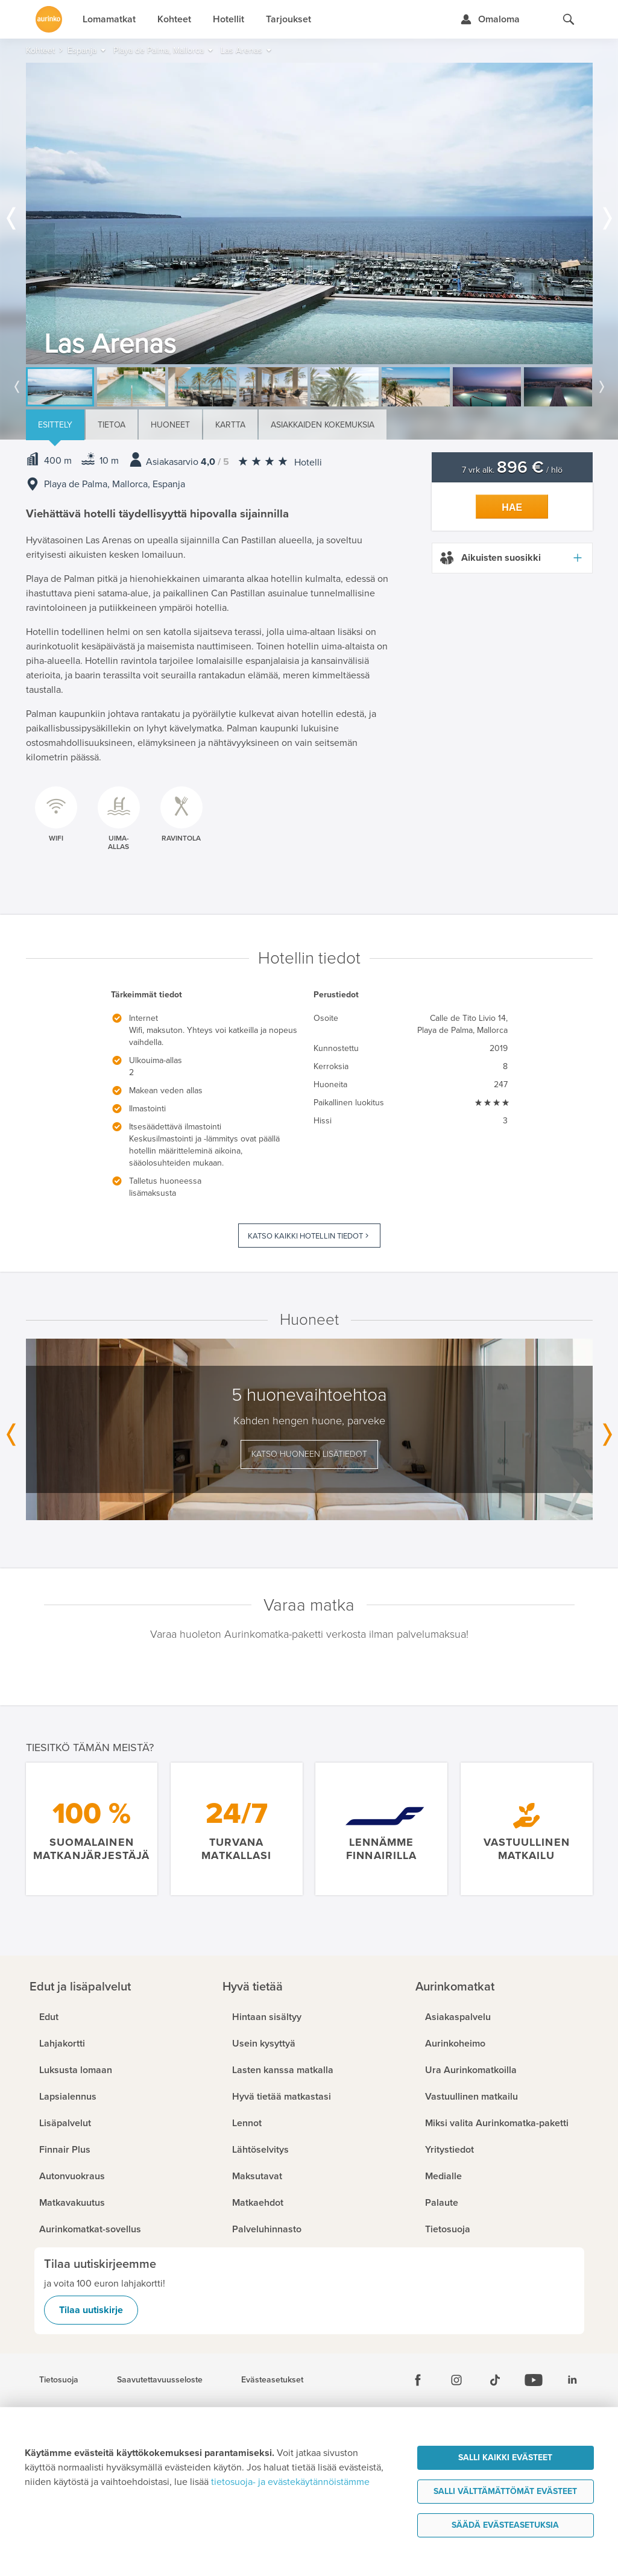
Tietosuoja (58, 2380)
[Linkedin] (572, 2380)
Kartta (230, 425)
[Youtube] (533, 2380)
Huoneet (170, 425)
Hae (512, 507)
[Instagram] (456, 2380)
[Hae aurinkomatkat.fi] (568, 19)
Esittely (55, 425)
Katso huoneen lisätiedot (309, 1454)
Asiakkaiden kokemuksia (322, 425)
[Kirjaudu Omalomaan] (490, 19)
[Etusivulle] (49, 19)
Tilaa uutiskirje (91, 2310)
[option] (309, 213)
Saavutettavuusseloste (160, 2380)
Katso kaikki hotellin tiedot (305, 1236)
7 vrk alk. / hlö (512, 470)
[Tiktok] (495, 2380)
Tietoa (111, 425)
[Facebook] (418, 2380)
